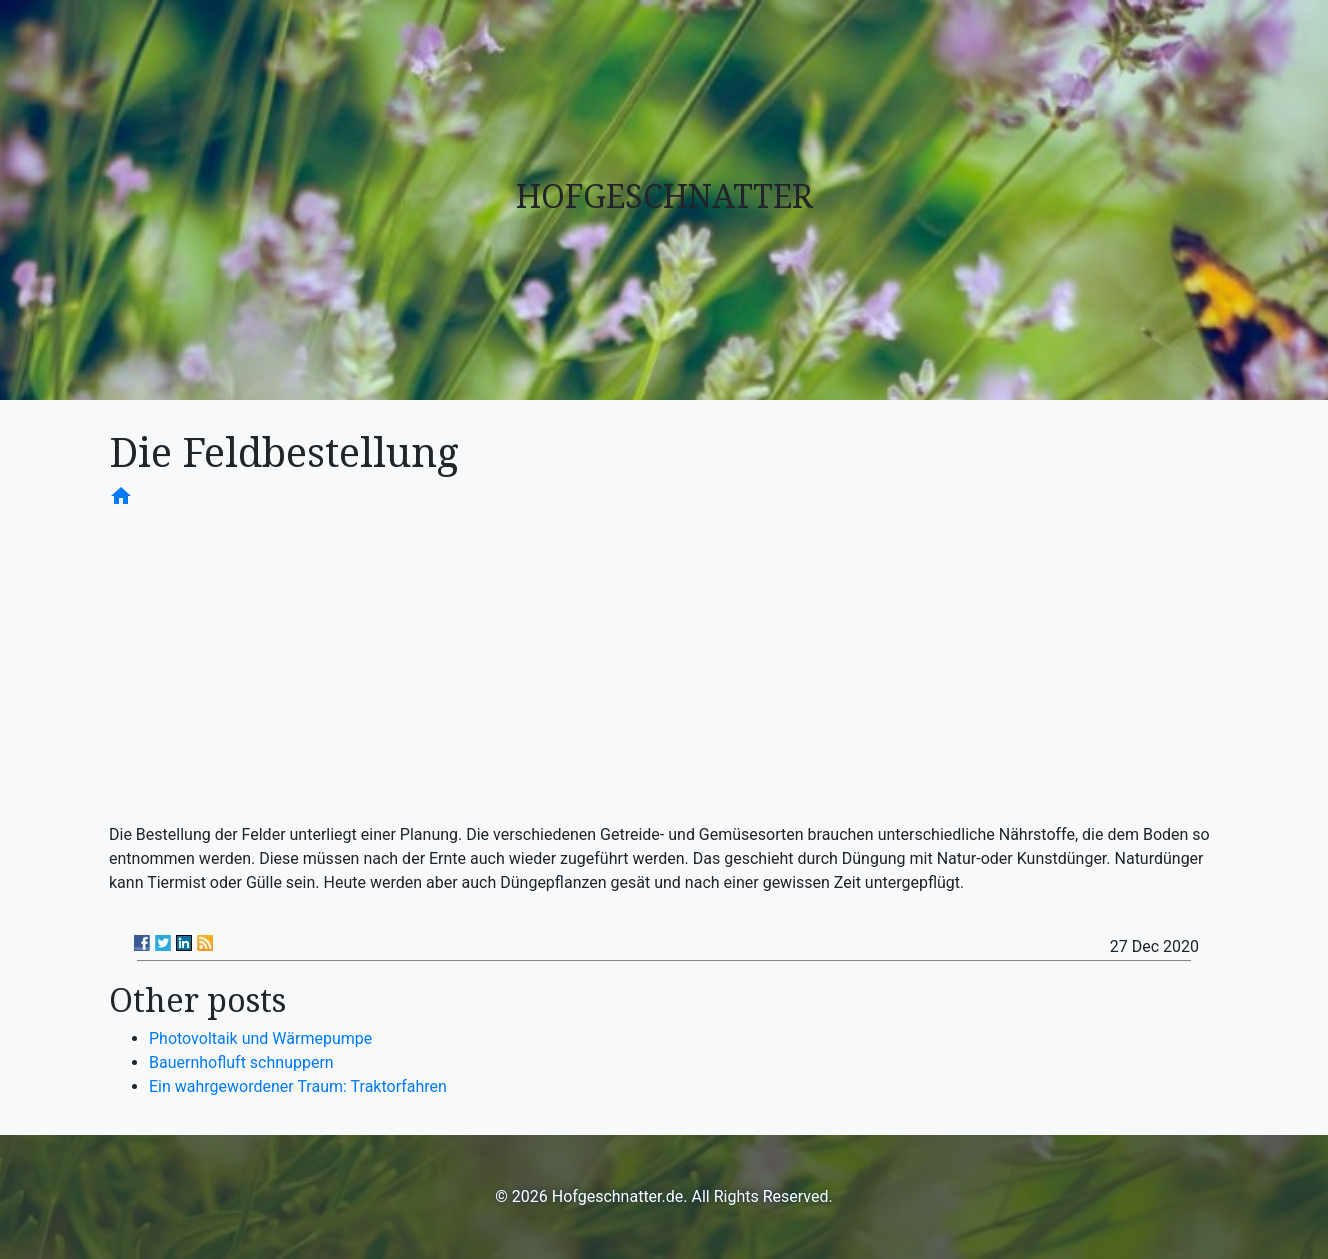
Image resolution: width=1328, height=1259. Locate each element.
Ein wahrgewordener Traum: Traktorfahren (298, 1086)
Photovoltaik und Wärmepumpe (260, 1038)
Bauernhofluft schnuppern (241, 1062)
